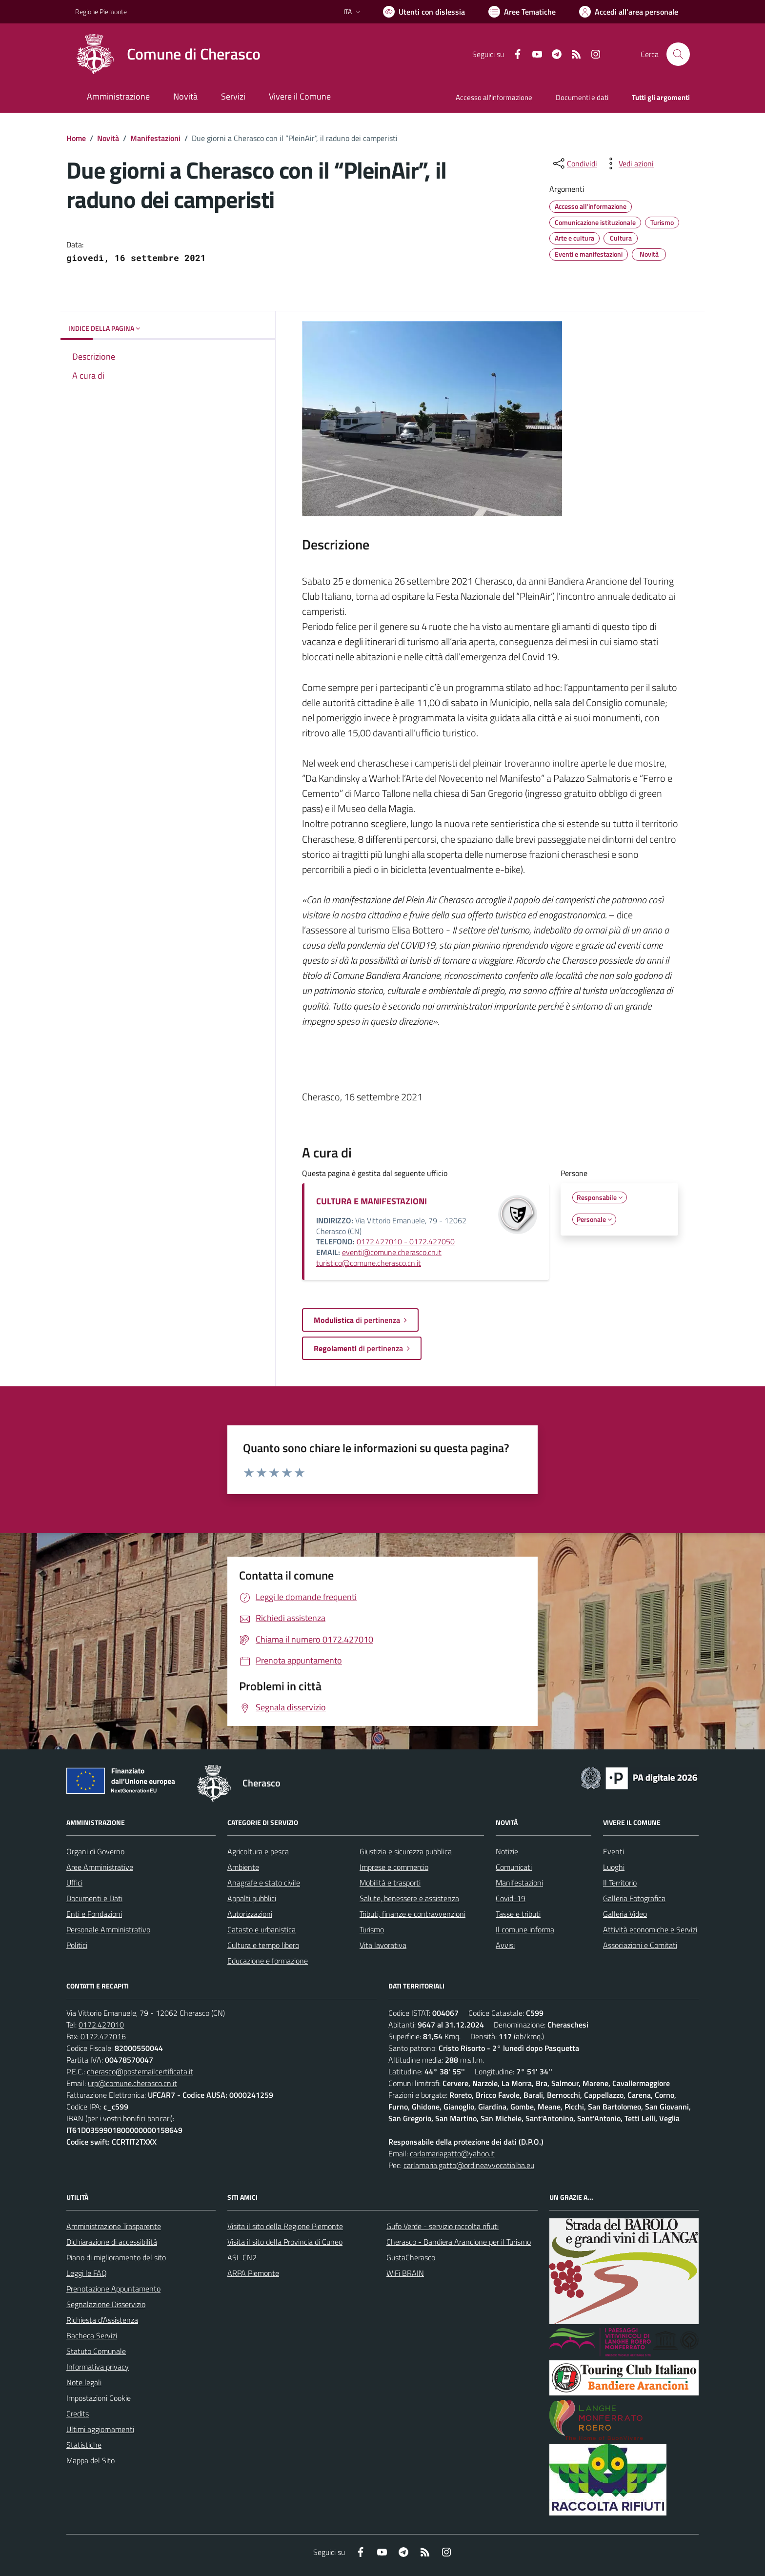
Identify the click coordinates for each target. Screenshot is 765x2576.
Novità (108, 138)
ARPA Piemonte (253, 2273)
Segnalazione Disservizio (105, 2304)
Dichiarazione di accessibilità (111, 2242)
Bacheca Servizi (91, 2335)
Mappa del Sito (90, 2460)
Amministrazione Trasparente (113, 2226)
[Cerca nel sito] (678, 54)
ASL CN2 (242, 2257)
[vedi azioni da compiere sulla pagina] (628, 163)
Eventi (613, 1851)
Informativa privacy (97, 2367)
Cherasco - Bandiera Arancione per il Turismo (458, 2242)
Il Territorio (620, 1882)
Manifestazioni (155, 138)
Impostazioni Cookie (98, 2398)
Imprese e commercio (394, 1867)
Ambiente (243, 1867)
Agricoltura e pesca (258, 1851)
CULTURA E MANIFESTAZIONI (371, 1201)
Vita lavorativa (383, 1945)
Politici (76, 1945)
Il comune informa (525, 1929)
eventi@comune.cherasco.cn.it (392, 1252)
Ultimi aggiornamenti (100, 2429)
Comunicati (514, 1867)
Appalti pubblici (251, 1898)
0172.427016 (103, 2036)
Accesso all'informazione (494, 97)
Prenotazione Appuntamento (113, 2288)
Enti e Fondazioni (94, 1914)
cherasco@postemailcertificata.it (140, 2071)
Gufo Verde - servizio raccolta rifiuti (442, 2226)
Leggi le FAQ (86, 2273)
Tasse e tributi (518, 1914)
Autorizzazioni (249, 1914)
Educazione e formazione (267, 1961)
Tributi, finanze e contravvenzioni (412, 1914)
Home (76, 138)
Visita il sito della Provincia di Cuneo (284, 2242)
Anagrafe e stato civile (263, 1882)
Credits (77, 2413)
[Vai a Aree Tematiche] (522, 11)
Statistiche (83, 2445)
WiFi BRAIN (405, 2273)
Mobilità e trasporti (390, 1882)
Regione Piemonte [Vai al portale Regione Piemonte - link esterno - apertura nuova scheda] (101, 11)
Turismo (372, 1929)
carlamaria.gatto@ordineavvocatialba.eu (468, 2165)
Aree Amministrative (99, 1867)
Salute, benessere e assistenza (409, 1898)
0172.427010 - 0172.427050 (406, 1241)
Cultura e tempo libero (263, 1945)
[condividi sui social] (574, 163)
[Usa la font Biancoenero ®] (424, 11)
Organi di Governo (95, 1851)
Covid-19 (510, 1898)
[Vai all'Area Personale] (628, 11)
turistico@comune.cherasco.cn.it (368, 1263)
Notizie (507, 1851)
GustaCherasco (410, 2257)
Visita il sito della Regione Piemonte (285, 2226)
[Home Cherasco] (168, 54)
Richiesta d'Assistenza (102, 2320)
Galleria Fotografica (634, 1898)
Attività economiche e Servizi (650, 1929)
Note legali (83, 2382)
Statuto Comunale (96, 2351)
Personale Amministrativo (108, 1929)
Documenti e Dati (94, 1898)
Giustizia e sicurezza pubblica (406, 1851)
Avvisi (505, 1945)
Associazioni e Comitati (640, 1945)
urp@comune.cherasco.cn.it (132, 2083)
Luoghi (613, 1867)
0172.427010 (101, 2024)
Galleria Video (625, 1914)
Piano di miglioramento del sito (116, 2257)
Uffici (74, 1882)
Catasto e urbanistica (261, 1929)
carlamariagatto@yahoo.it (452, 2153)
